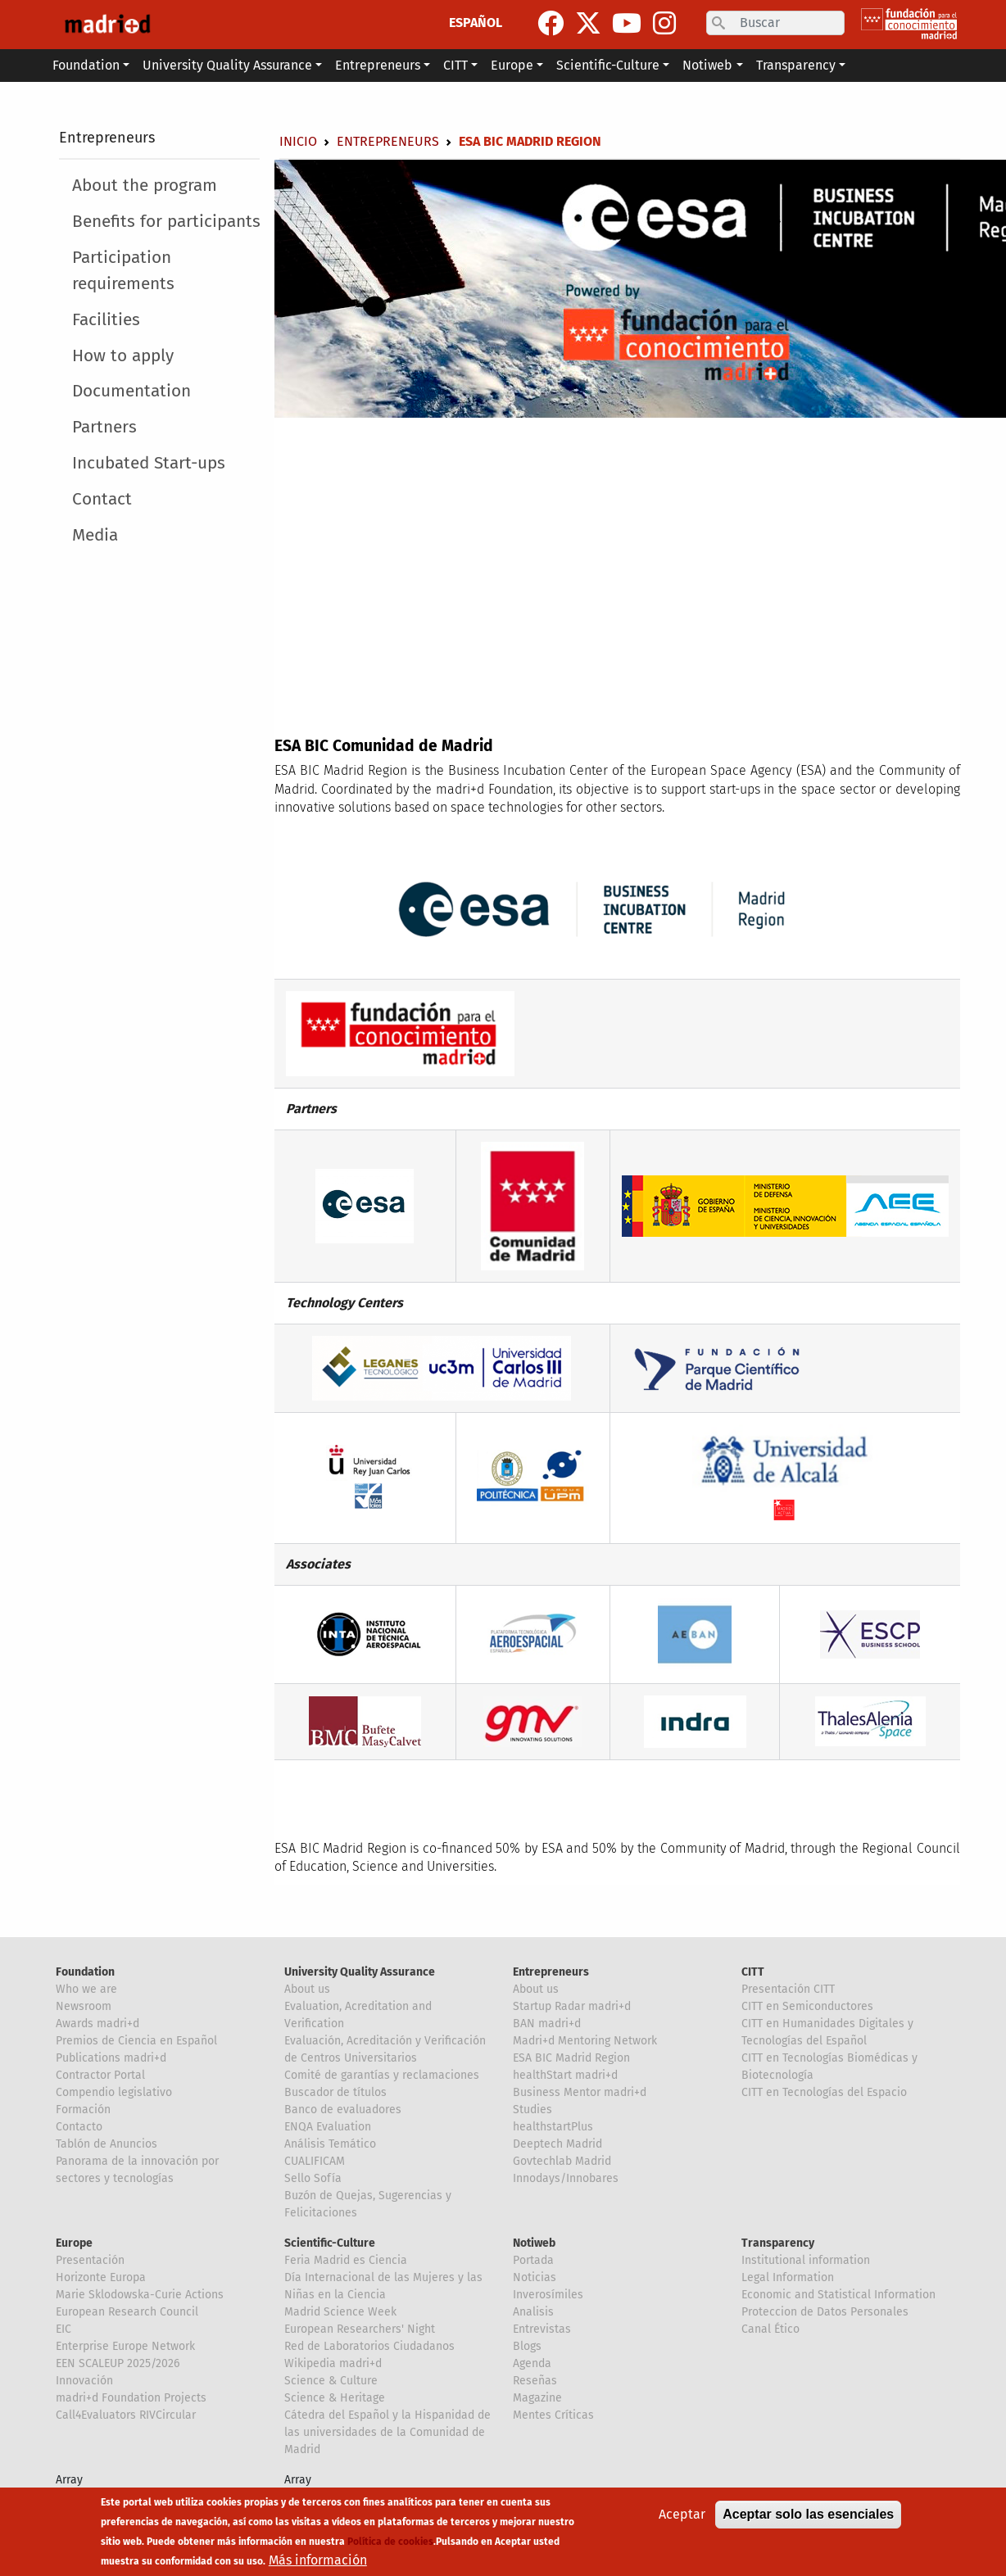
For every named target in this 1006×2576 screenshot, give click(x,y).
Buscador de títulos (335, 2092)
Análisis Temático (330, 2144)
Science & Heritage (334, 2398)
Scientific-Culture (329, 2243)
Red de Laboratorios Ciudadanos (369, 2346)
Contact (102, 499)
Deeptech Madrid (557, 2144)
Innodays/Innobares (566, 2178)
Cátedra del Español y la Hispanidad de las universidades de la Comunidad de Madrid (387, 2432)
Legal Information (787, 2277)
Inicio (298, 141)
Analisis (533, 2312)
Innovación (84, 2381)
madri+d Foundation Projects (131, 2398)
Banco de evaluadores (342, 2109)
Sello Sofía (313, 2178)
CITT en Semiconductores (807, 2006)
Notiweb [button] (707, 65)
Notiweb (534, 2243)
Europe (74, 2243)
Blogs (527, 2346)
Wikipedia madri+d (333, 2363)
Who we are (86, 1989)
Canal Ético (770, 2329)
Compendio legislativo (114, 2092)
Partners (104, 427)
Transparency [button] (796, 65)
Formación (83, 2109)
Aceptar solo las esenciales (808, 2514)
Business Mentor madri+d (579, 2092)
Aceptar (682, 2514)
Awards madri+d (97, 2023)
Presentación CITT (788, 1989)
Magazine (537, 2398)
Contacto (79, 2127)
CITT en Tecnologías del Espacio (824, 2092)
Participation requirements (123, 270)
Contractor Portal (100, 2075)
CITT (752, 1972)
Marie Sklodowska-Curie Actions (140, 2295)
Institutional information (805, 2260)
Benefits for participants (166, 221)
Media (95, 535)
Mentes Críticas (553, 2415)
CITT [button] (455, 65)
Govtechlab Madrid (562, 2161)
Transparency (777, 2243)
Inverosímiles (548, 2295)
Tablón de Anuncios (106, 2144)
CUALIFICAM (314, 2161)
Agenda (532, 2363)
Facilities (106, 320)
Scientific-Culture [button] (607, 65)
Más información (318, 2560)
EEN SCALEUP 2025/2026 (117, 2363)
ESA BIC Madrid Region (571, 2058)
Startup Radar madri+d (572, 2006)
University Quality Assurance (359, 1972)
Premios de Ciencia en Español (136, 2041)
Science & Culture (331, 2381)
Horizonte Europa (101, 2277)
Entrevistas (542, 2329)
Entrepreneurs (107, 138)
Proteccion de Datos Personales (825, 2312)
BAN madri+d (547, 2023)
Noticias (534, 2277)
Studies (532, 2109)
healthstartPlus (553, 2127)
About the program (144, 185)
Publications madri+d (111, 2058)
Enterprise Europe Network (125, 2346)
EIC (63, 2329)
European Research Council (127, 2312)
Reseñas (535, 2381)
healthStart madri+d (565, 2075)
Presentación (90, 2260)
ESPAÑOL (475, 22)
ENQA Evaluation (327, 2127)
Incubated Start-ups (148, 463)
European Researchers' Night (359, 2329)
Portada (533, 2260)
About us (307, 1989)
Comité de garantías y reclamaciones (381, 2075)
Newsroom (83, 2006)
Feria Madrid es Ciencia (345, 2260)
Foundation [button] (86, 65)
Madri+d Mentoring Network (585, 2041)
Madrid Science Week (340, 2312)
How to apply (123, 356)
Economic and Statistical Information (838, 2295)
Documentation (131, 391)
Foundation (85, 1972)
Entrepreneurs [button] (377, 65)
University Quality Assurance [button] (227, 65)
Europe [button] (512, 65)
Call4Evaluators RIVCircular (126, 2415)
